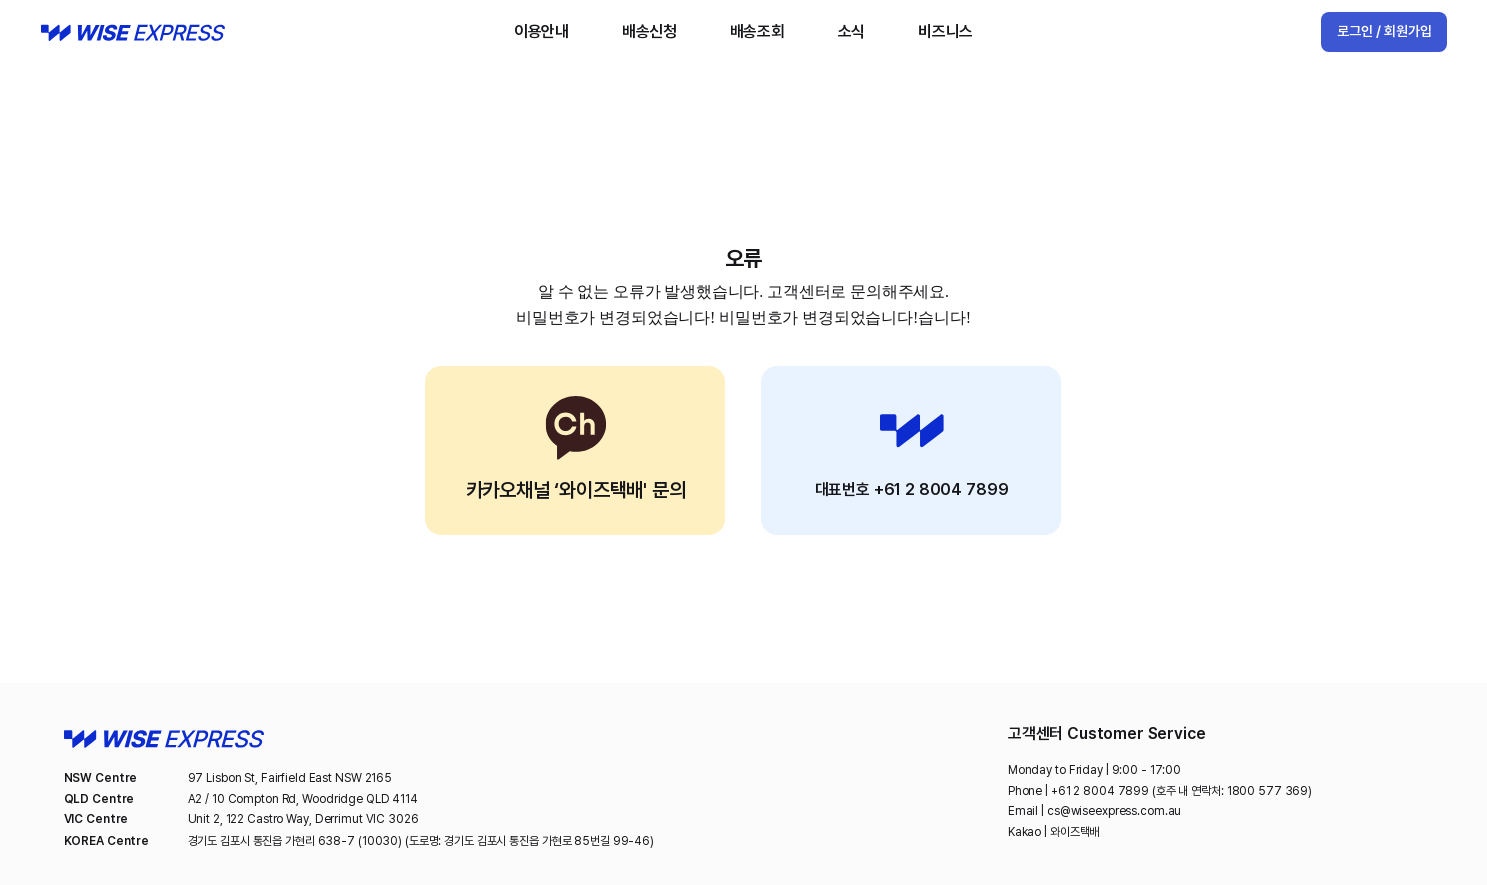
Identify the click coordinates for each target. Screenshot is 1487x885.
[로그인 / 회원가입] (1384, 32)
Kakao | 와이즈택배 (1053, 832)
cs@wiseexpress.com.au (1114, 811)
